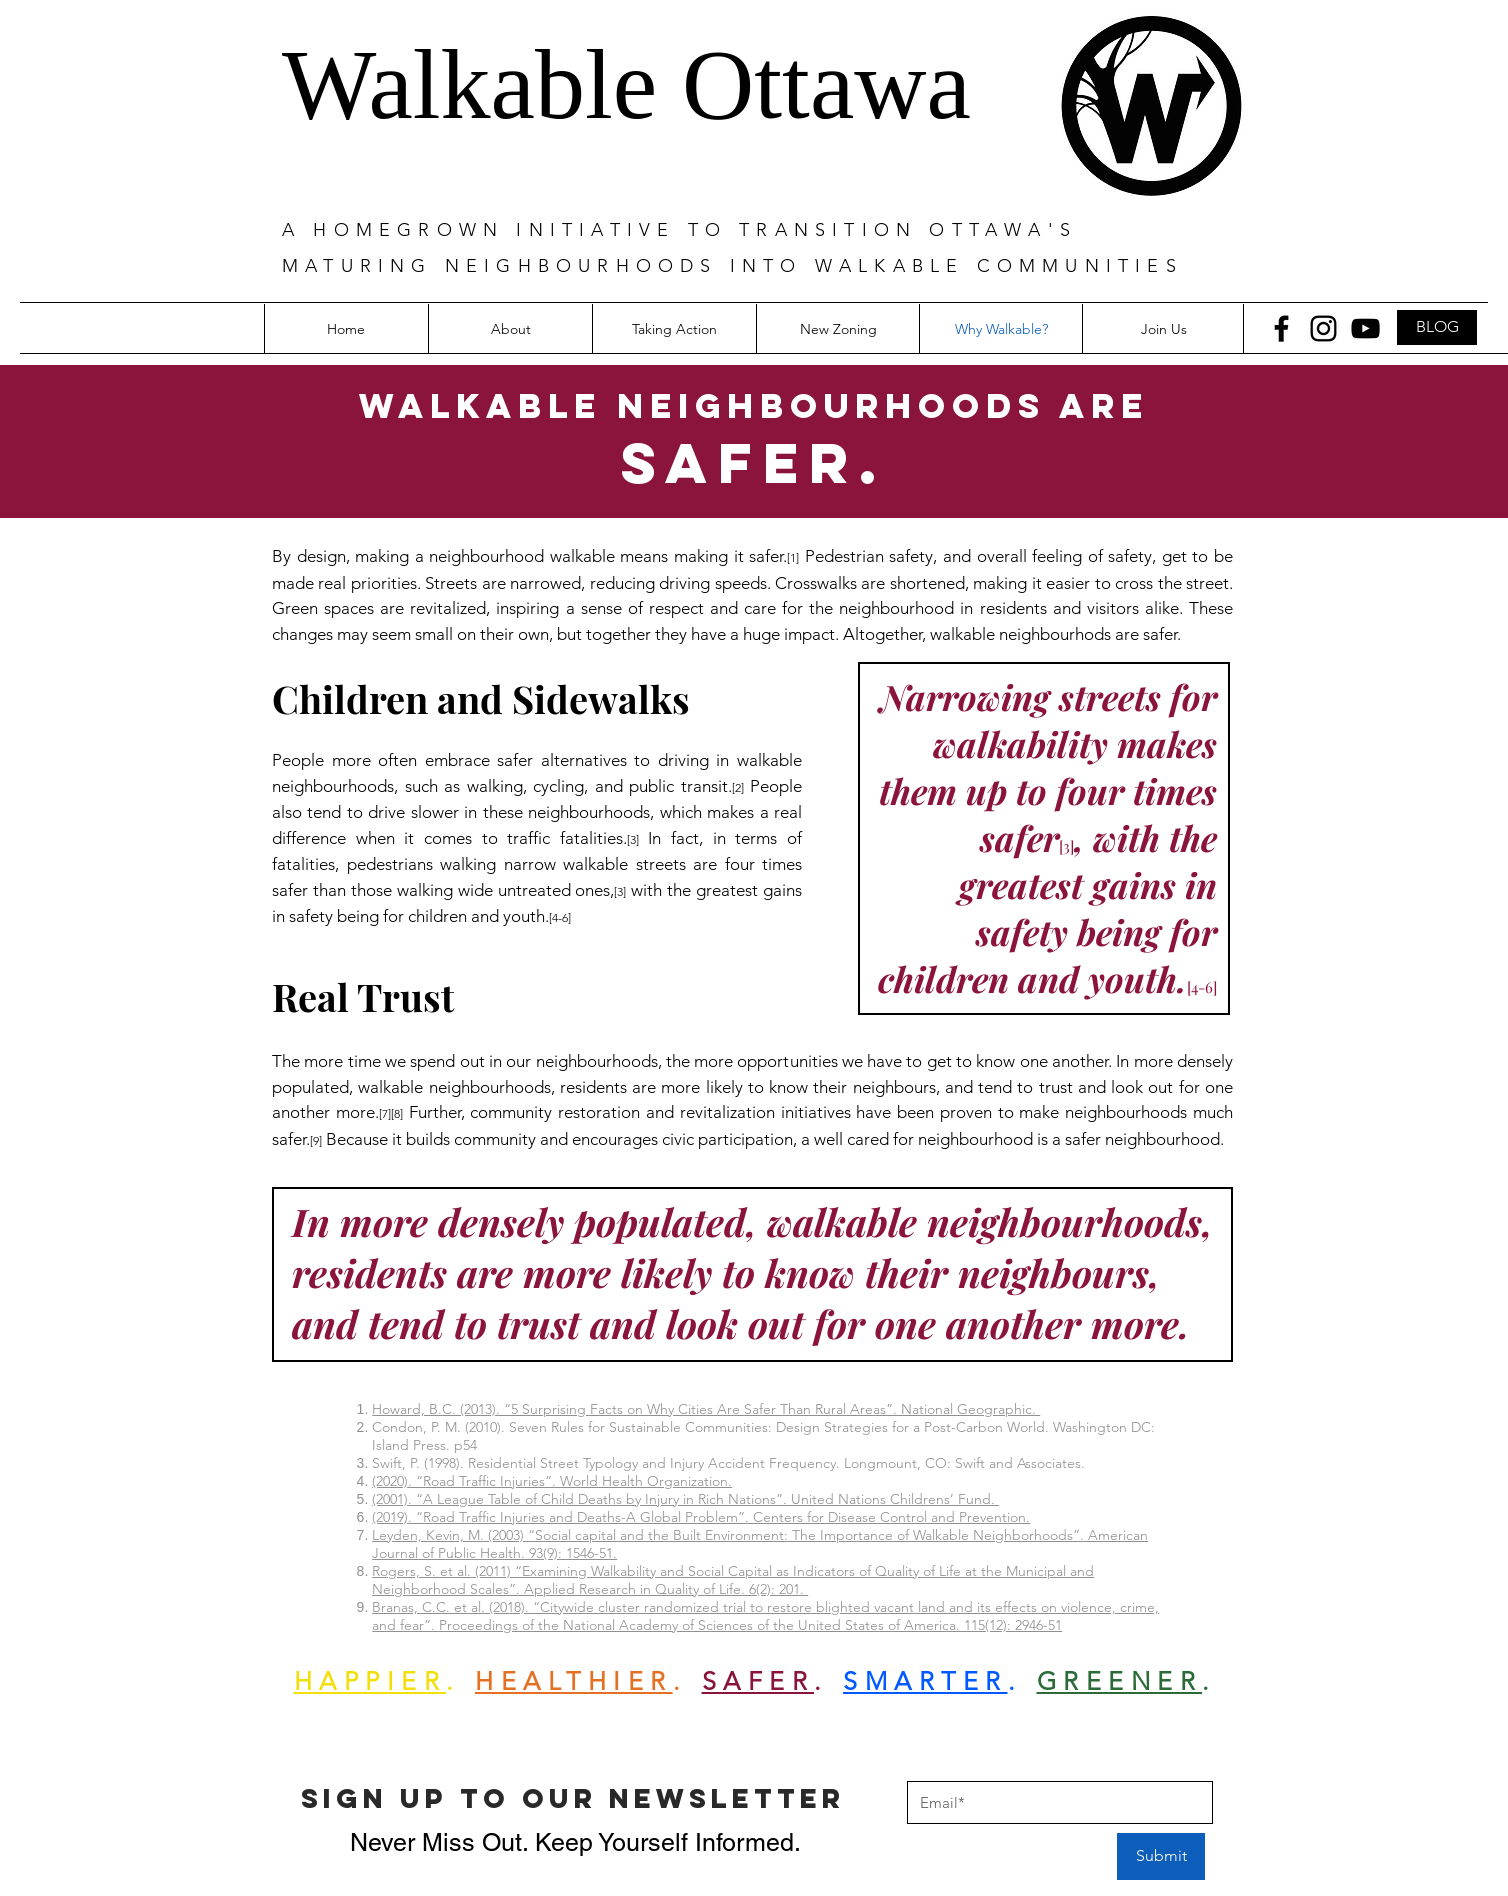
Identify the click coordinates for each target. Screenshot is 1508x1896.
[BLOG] (1437, 327)
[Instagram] (1323, 328)
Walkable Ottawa (626, 84)
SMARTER (925, 1681)
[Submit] (1161, 1856)
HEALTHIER (574, 1681)
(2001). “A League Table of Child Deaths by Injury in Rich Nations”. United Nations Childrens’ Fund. (685, 1499)
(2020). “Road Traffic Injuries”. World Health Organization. (552, 1481)
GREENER (1120, 1681)
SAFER (758, 1681)
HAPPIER (370, 1681)
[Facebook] (1281, 328)
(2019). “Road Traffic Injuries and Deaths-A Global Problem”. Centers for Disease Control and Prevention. (701, 1517)
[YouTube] (1365, 328)
